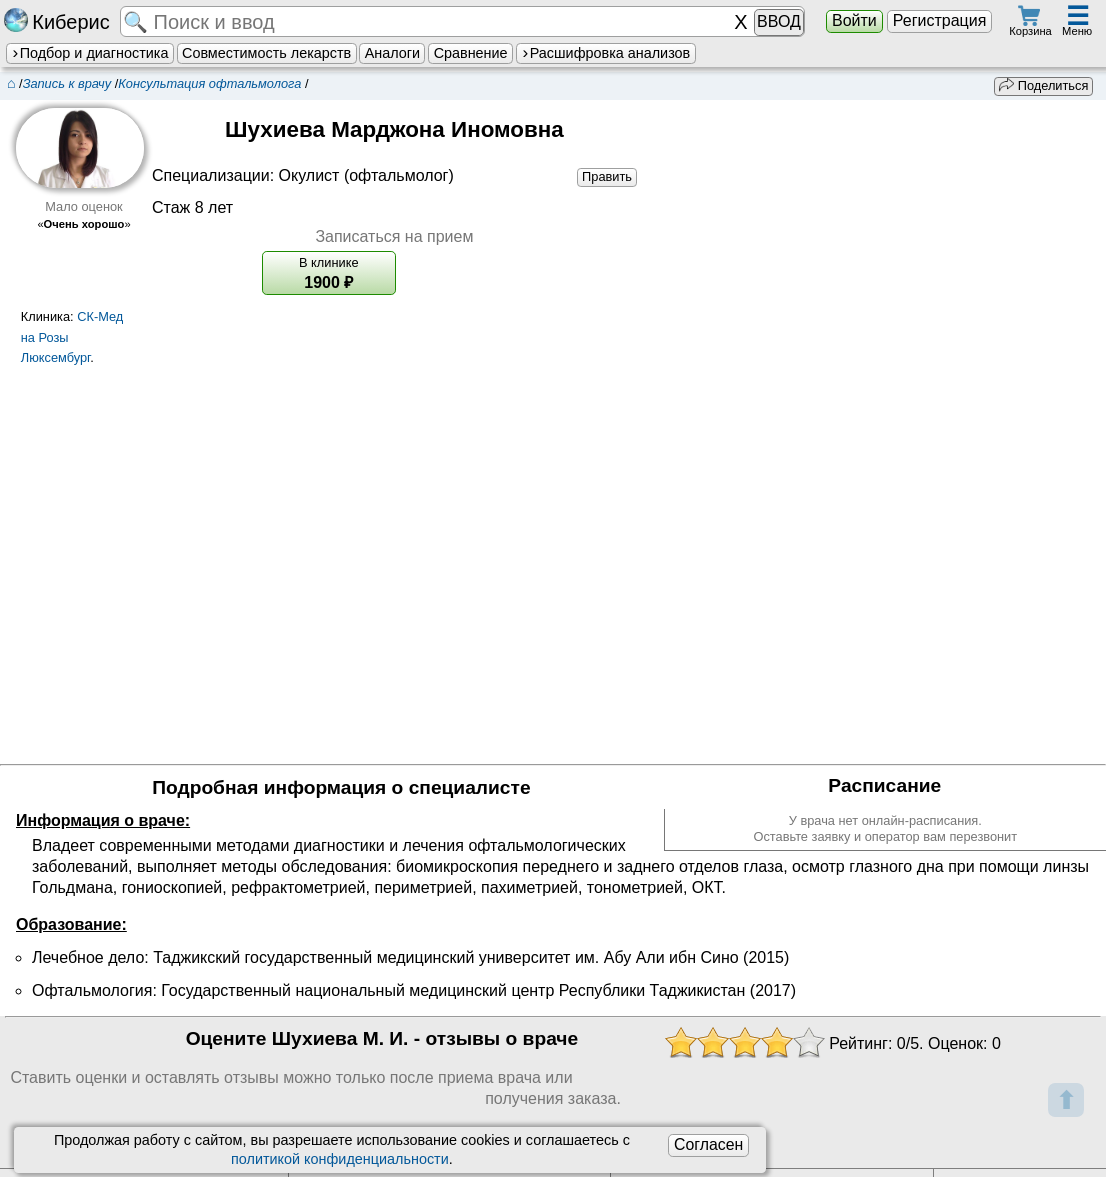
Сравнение (471, 53)
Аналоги (392, 53)
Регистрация (940, 20)
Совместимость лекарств (266, 53)
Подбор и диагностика (89, 53)
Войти (854, 20)
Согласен (708, 1144)
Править (607, 176)
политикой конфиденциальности (340, 1159)
